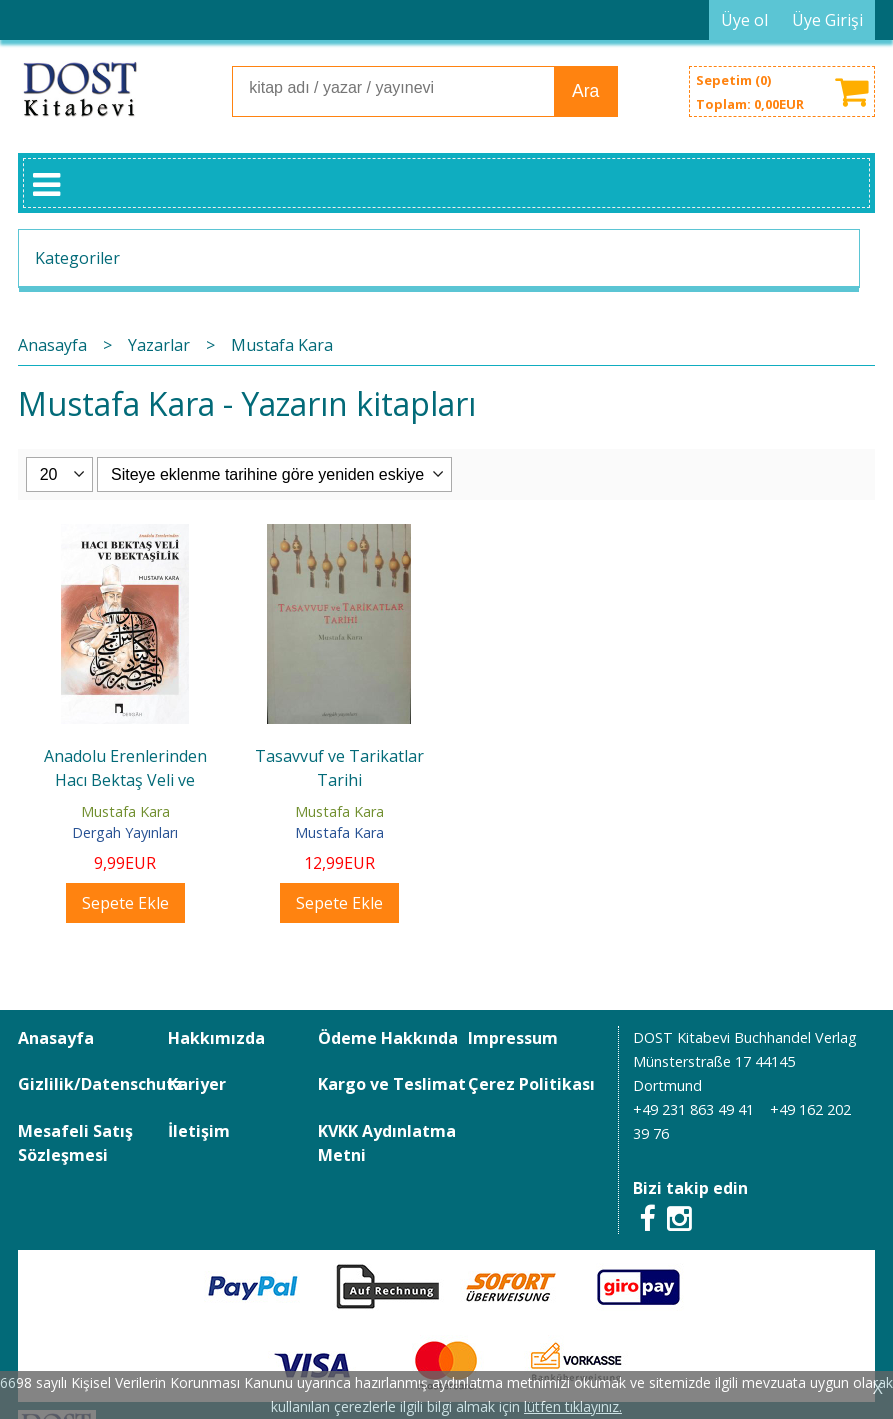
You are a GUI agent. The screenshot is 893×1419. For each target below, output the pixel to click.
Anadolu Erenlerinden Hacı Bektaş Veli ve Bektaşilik (125, 780)
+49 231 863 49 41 (693, 1109)
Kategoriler (77, 258)
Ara (585, 91)
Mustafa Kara (125, 811)
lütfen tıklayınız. (573, 1406)
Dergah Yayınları (125, 832)
